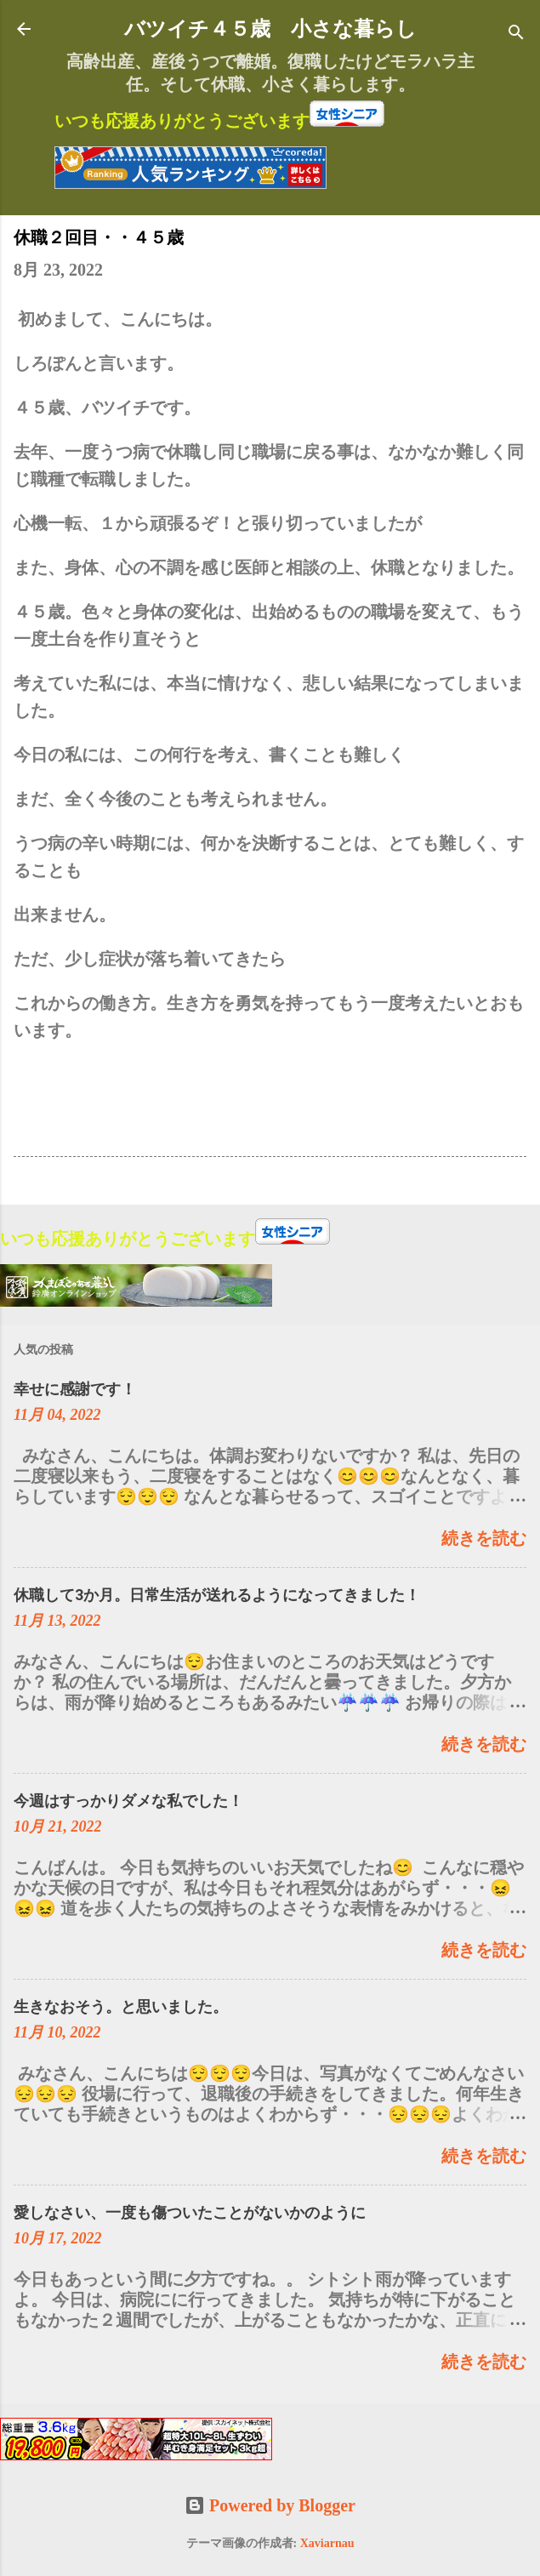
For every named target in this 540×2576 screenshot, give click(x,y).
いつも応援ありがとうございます (182, 120)
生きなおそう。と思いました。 (121, 2006)
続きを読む (483, 1538)
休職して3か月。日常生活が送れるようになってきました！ (217, 1595)
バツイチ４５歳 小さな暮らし (270, 29)
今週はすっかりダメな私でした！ (128, 1800)
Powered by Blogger (270, 2505)
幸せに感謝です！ (75, 1389)
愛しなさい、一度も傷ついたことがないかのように (190, 2212)
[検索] (516, 34)
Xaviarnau (327, 2543)
